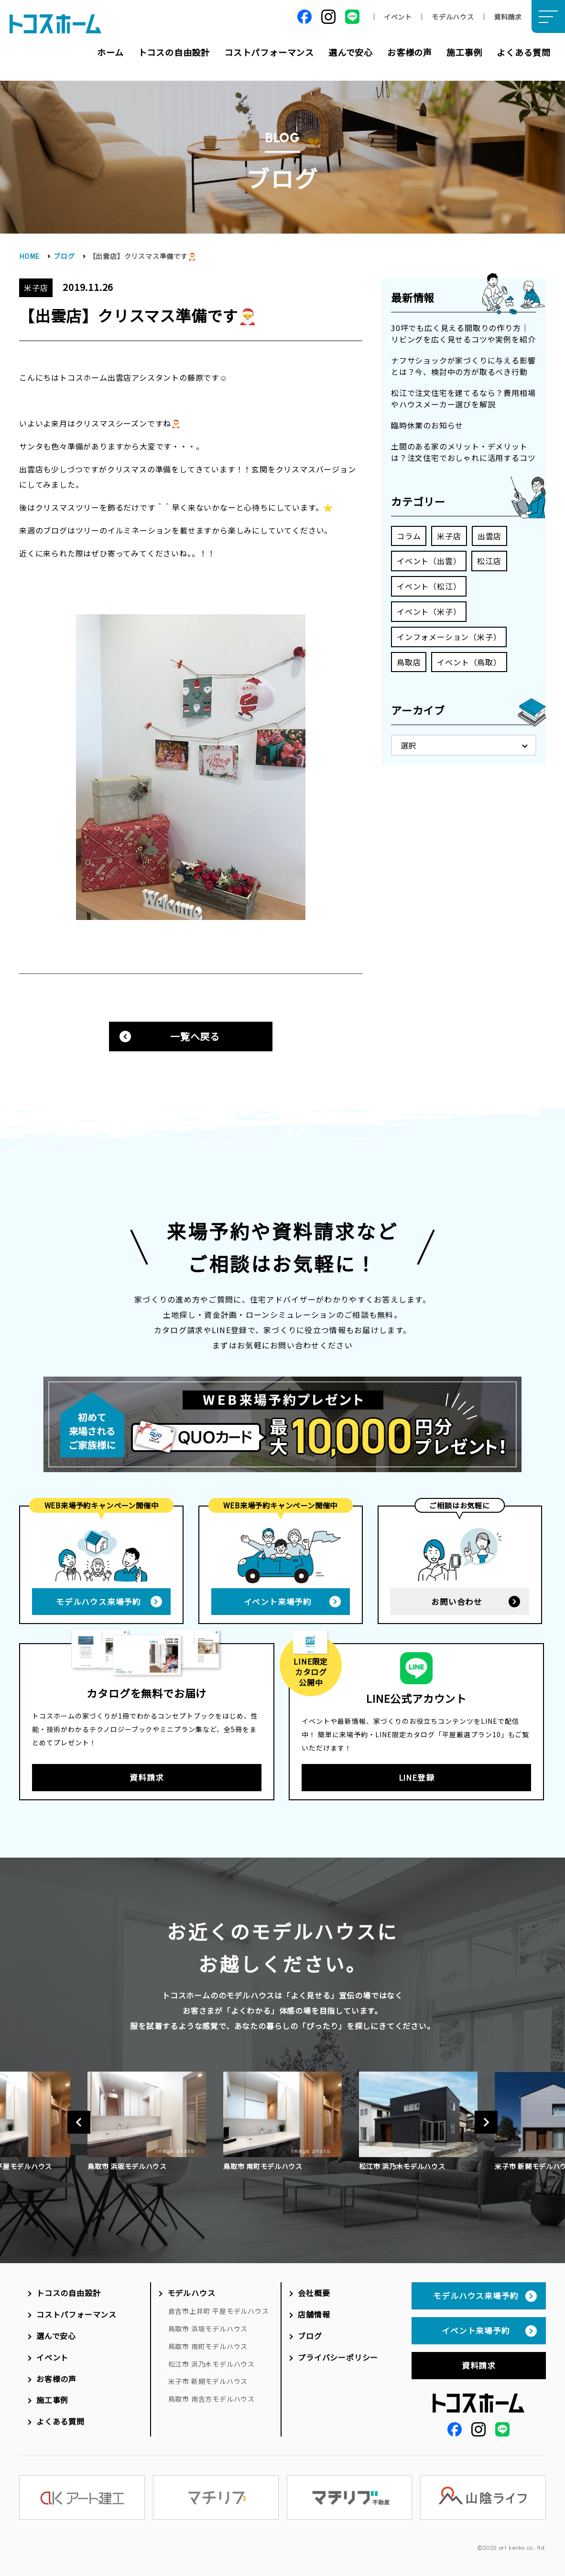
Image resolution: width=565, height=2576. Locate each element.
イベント (398, 16)
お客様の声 (409, 52)
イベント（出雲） (429, 561)
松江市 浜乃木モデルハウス (211, 2364)
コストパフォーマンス (269, 52)
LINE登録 (417, 1777)
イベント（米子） (429, 611)
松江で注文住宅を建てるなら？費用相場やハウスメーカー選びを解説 (463, 398)
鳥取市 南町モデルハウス (208, 2346)
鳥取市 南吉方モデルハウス (211, 2399)
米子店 (449, 536)
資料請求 (508, 16)
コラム (409, 536)
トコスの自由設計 (174, 52)
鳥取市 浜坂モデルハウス (208, 2328)
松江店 (489, 561)
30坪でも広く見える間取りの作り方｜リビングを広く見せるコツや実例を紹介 (463, 333)
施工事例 (464, 52)
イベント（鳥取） (469, 662)
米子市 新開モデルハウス (208, 2381)
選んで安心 (350, 52)
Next (486, 2122)
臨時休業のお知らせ (427, 425)
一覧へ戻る (195, 1036)
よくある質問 (524, 52)
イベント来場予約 (278, 1601)
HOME (29, 256)
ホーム (110, 52)
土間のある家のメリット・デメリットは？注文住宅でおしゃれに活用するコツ (463, 451)
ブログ (64, 256)
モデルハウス (453, 16)
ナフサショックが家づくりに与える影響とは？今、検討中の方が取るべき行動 (463, 365)
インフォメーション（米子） (449, 636)
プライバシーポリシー (338, 2357)
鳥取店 (409, 662)
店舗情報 (314, 2314)
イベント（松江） (429, 586)
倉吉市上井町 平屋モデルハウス (218, 2311)
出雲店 (489, 536)
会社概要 (314, 2292)
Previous (78, 2122)
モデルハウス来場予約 (98, 1601)
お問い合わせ (456, 1601)
